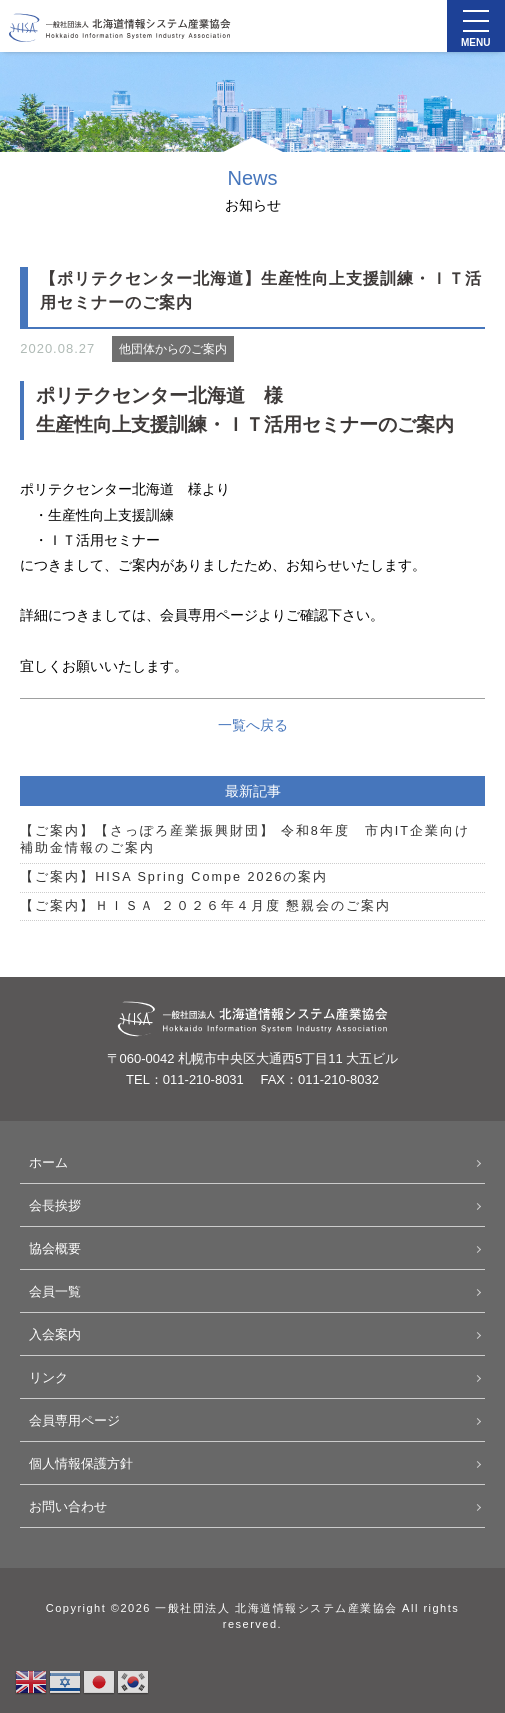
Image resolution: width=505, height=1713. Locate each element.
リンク (48, 1377)
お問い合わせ (68, 1506)
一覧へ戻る (253, 725)
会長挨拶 (55, 1205)
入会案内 (55, 1334)
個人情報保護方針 (81, 1463)
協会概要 (55, 1248)
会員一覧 (55, 1291)
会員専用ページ (74, 1420)
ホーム (48, 1162)
